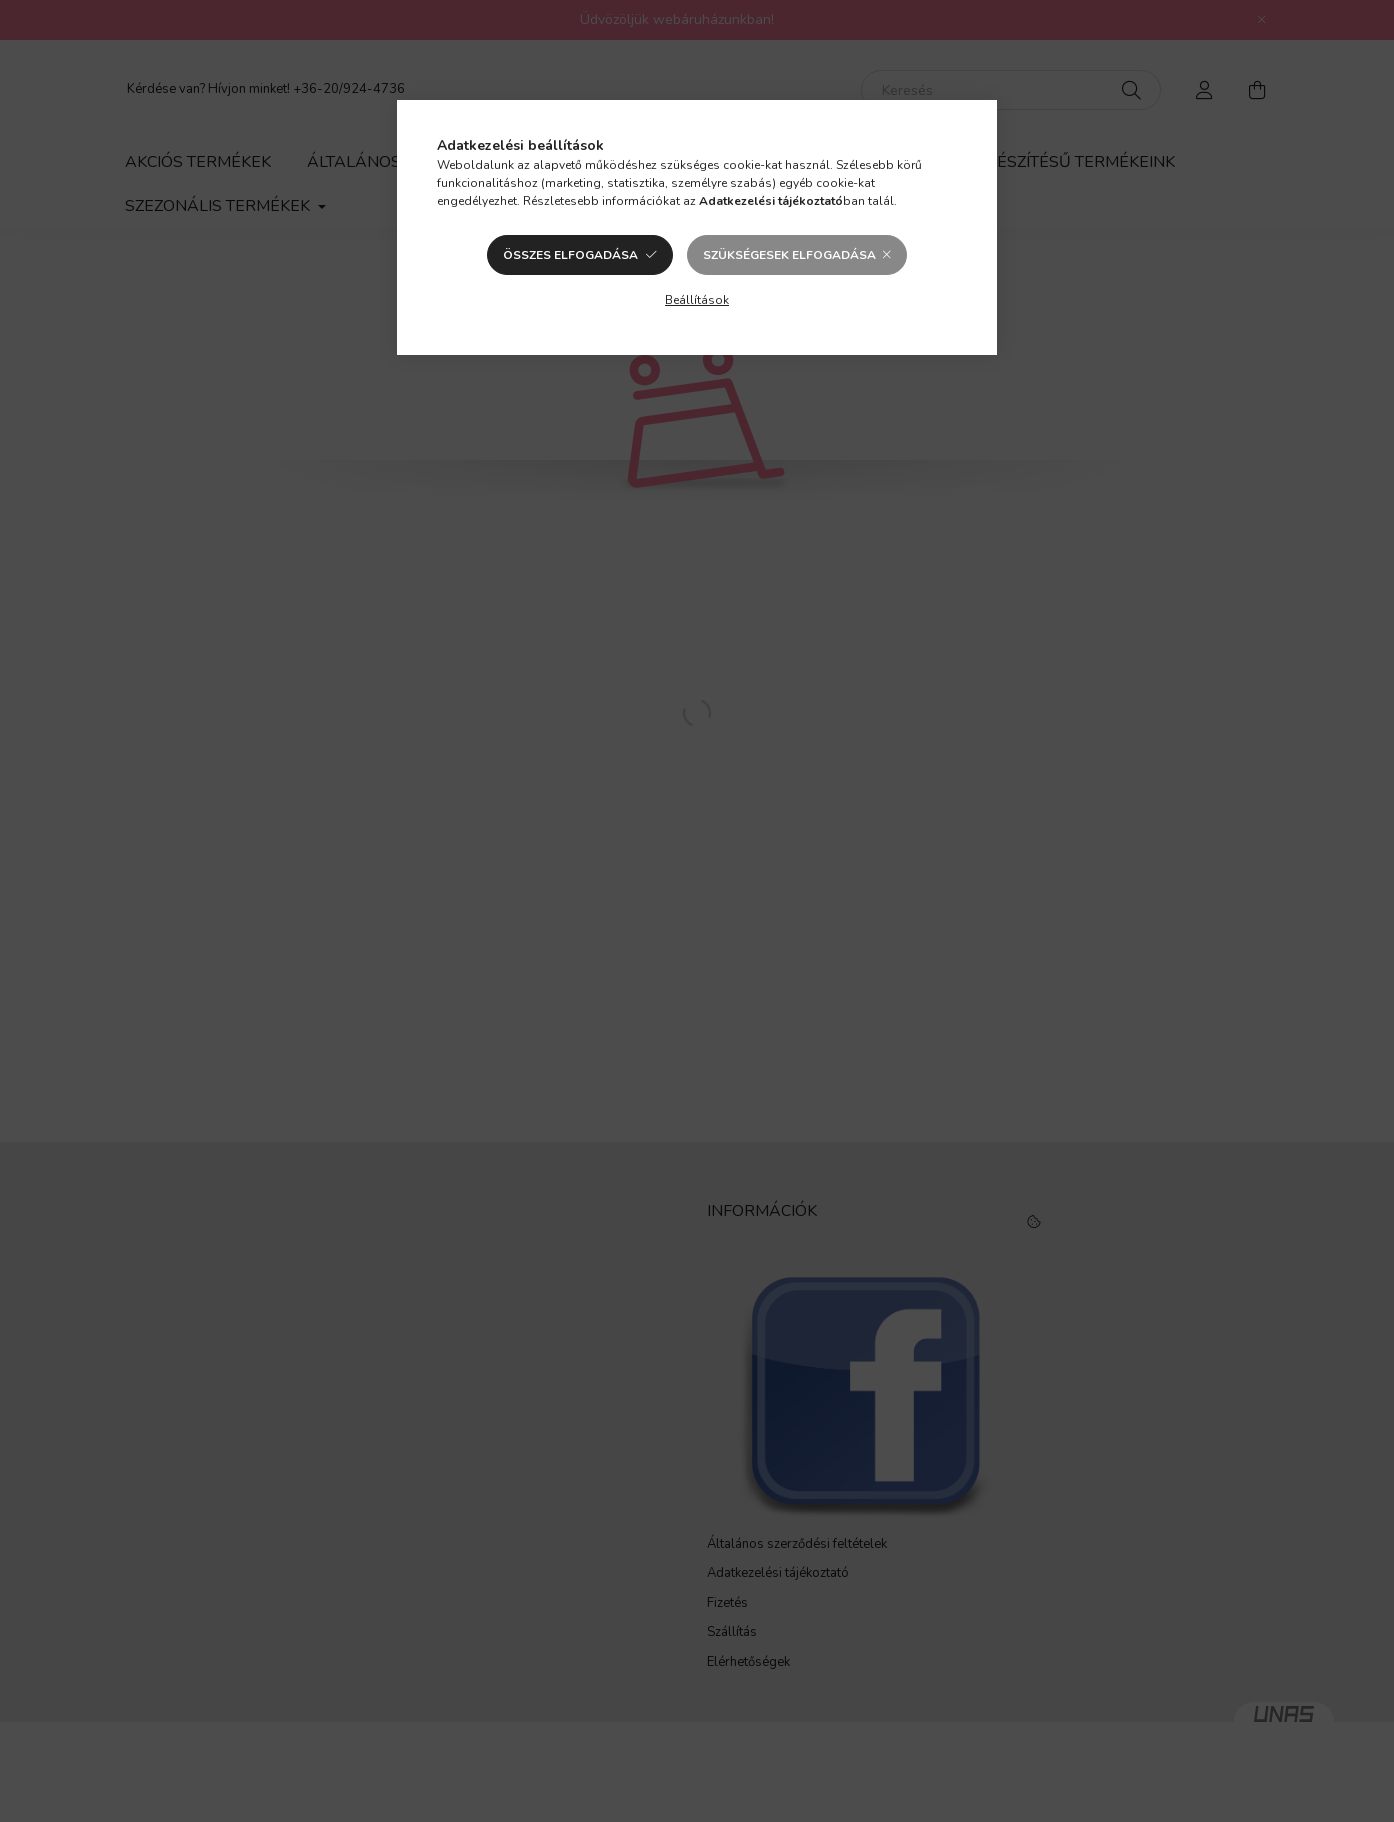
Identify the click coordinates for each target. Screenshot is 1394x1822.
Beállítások (697, 300)
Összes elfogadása (570, 255)
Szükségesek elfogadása (789, 255)
